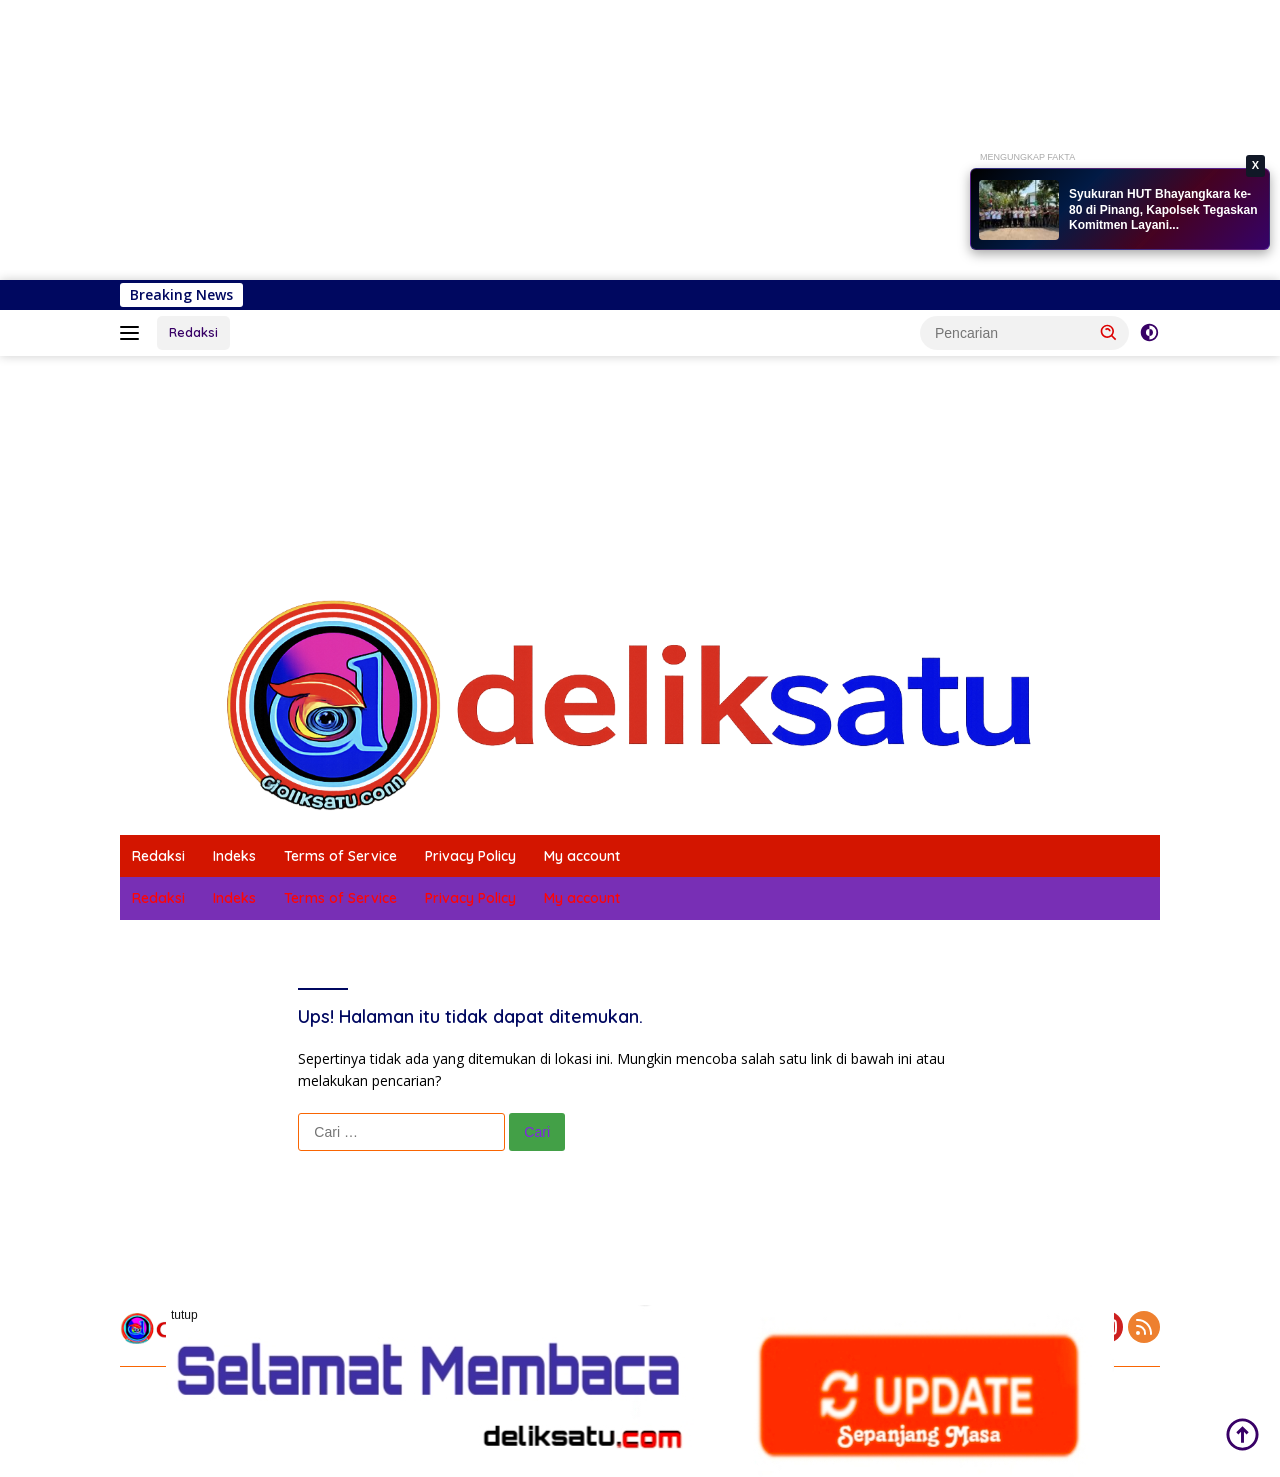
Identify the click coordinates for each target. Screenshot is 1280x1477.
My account (582, 856)
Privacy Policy (470, 856)
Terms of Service (340, 856)
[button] (1109, 332)
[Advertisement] (600, 140)
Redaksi (193, 332)
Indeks (234, 856)
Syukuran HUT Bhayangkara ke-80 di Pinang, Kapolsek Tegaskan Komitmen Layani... (1163, 209)
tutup (184, 1315)
